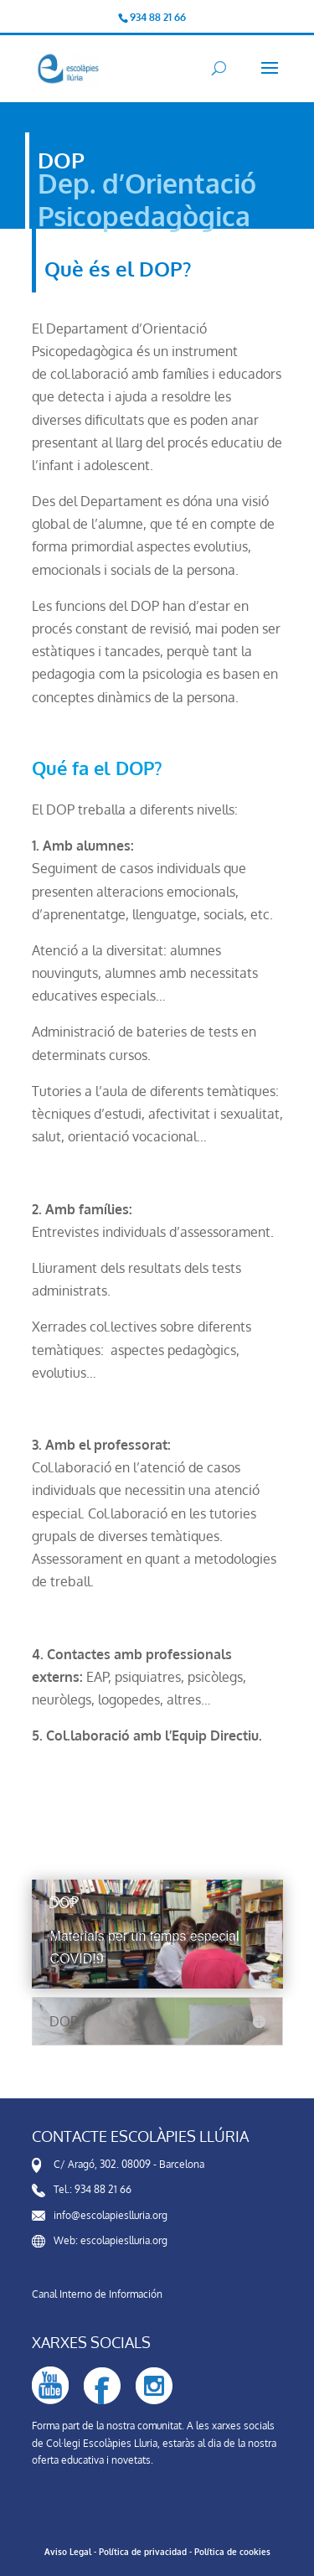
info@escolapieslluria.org (110, 2215)
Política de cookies (232, 2552)
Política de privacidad (143, 2552)
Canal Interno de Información (97, 2294)
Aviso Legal (67, 2552)
